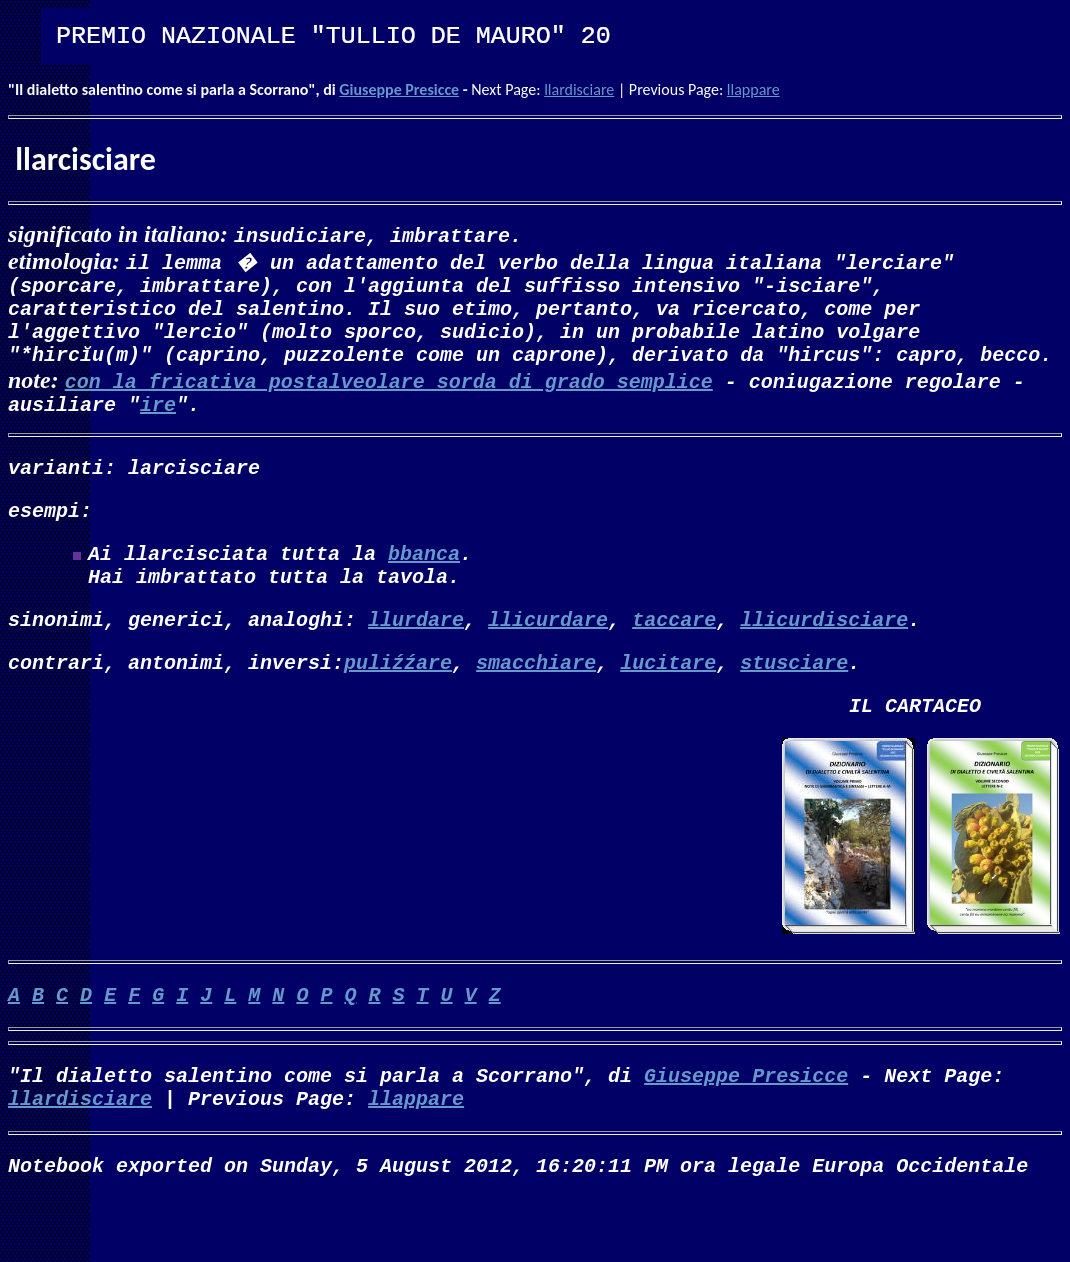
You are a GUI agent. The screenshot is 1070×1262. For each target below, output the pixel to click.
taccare (674, 658)
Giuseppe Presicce (399, 89)
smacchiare (536, 705)
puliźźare (398, 705)
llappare (753, 89)
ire (158, 423)
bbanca (424, 584)
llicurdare (548, 658)
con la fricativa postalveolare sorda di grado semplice (389, 396)
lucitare (668, 705)
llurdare (416, 658)
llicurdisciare (824, 658)
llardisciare (579, 89)
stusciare (794, 705)
